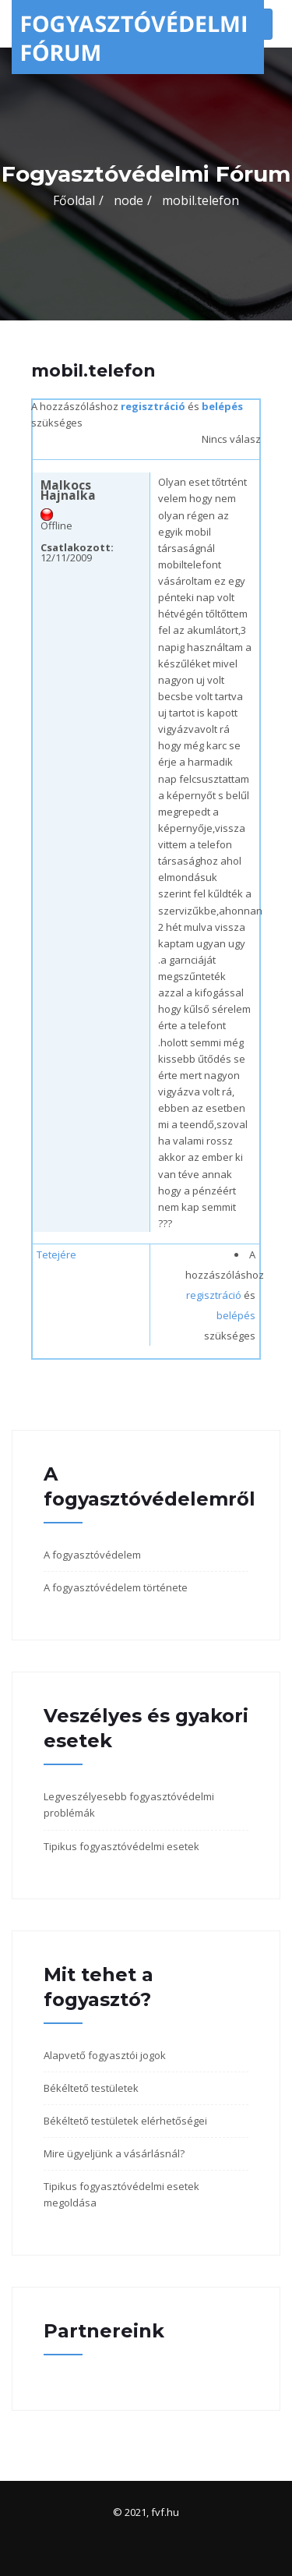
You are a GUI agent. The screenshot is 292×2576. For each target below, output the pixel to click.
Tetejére (56, 1254)
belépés (222, 406)
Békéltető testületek (91, 2088)
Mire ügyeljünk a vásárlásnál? (114, 2153)
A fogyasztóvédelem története (116, 1587)
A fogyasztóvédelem (92, 1555)
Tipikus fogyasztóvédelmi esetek (121, 1846)
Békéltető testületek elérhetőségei (125, 2121)
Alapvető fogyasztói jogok (105, 2055)
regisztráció (153, 406)
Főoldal (74, 200)
